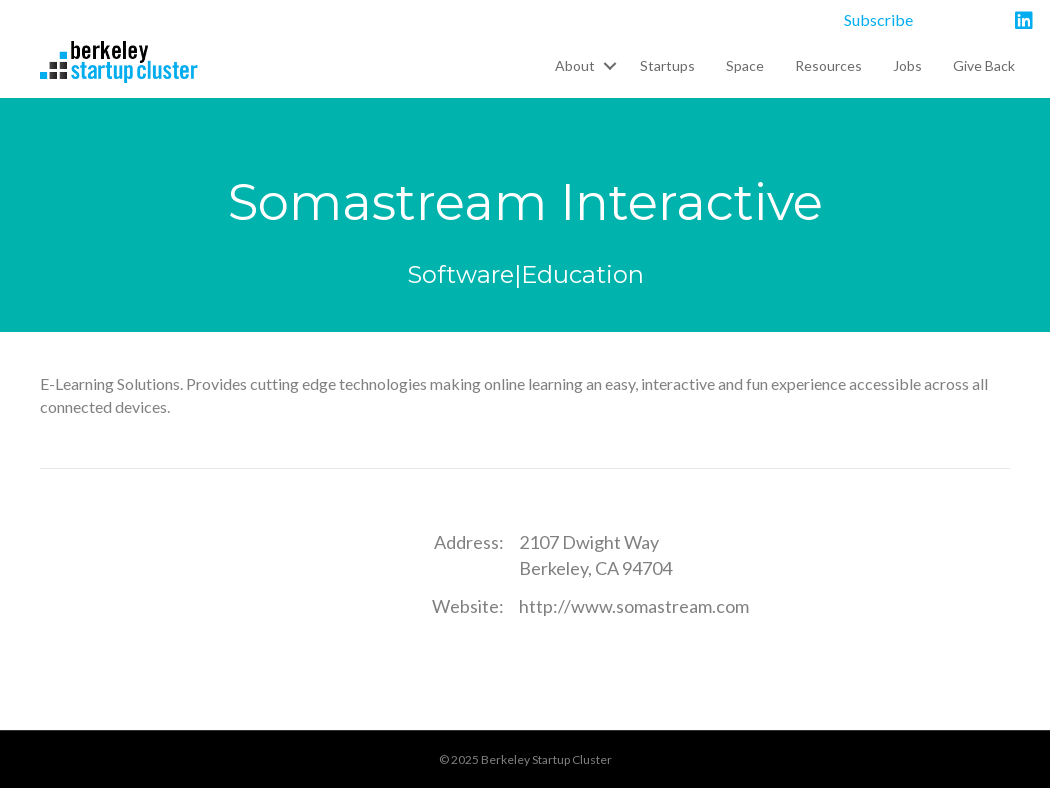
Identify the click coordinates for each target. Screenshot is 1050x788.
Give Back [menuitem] (984, 65)
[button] (609, 66)
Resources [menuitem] (828, 65)
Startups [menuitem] (667, 65)
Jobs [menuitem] (907, 65)
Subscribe (878, 19)
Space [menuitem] (745, 65)
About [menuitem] (575, 65)
